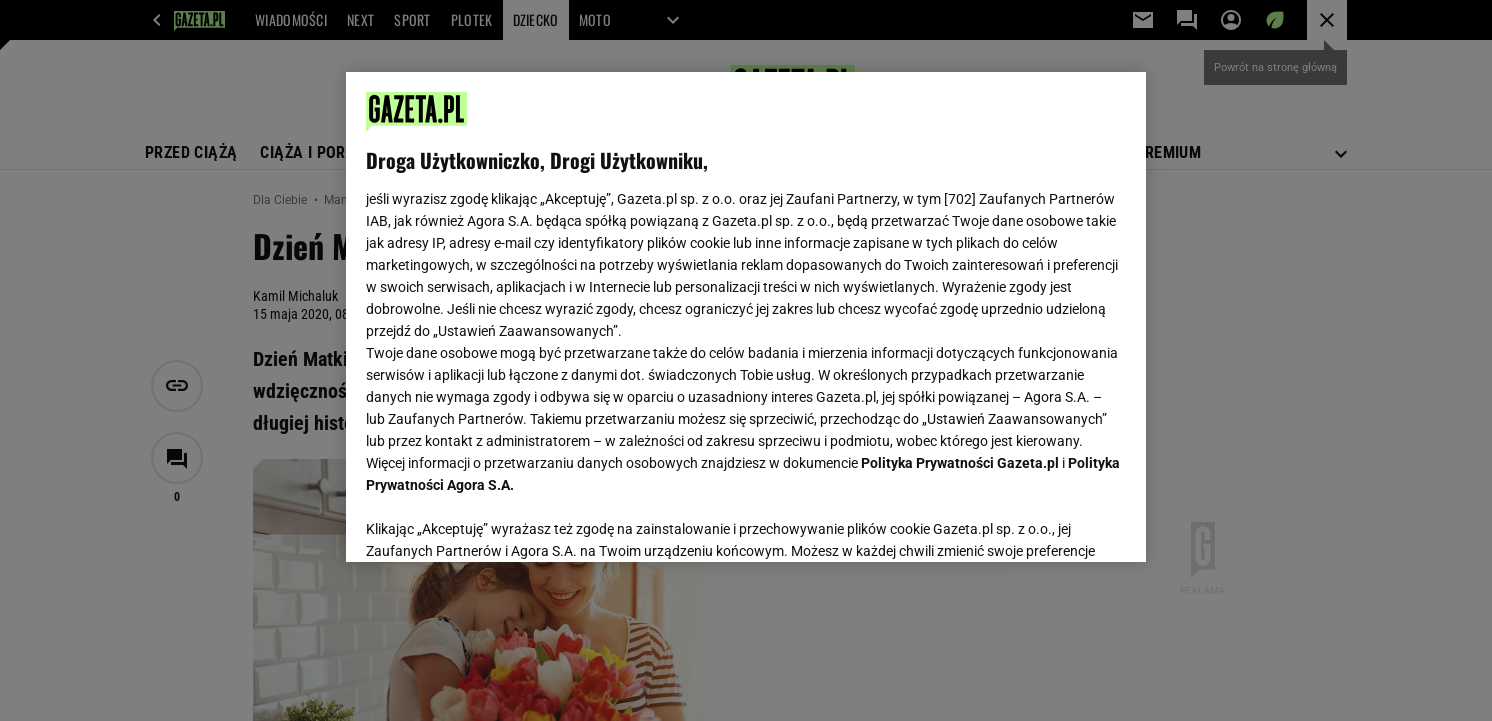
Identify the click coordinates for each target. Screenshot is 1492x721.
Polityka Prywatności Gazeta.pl (960, 463)
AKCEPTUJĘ (1058, 523)
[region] (746, 317)
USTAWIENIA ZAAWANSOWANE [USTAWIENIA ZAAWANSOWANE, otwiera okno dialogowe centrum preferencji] (496, 522)
